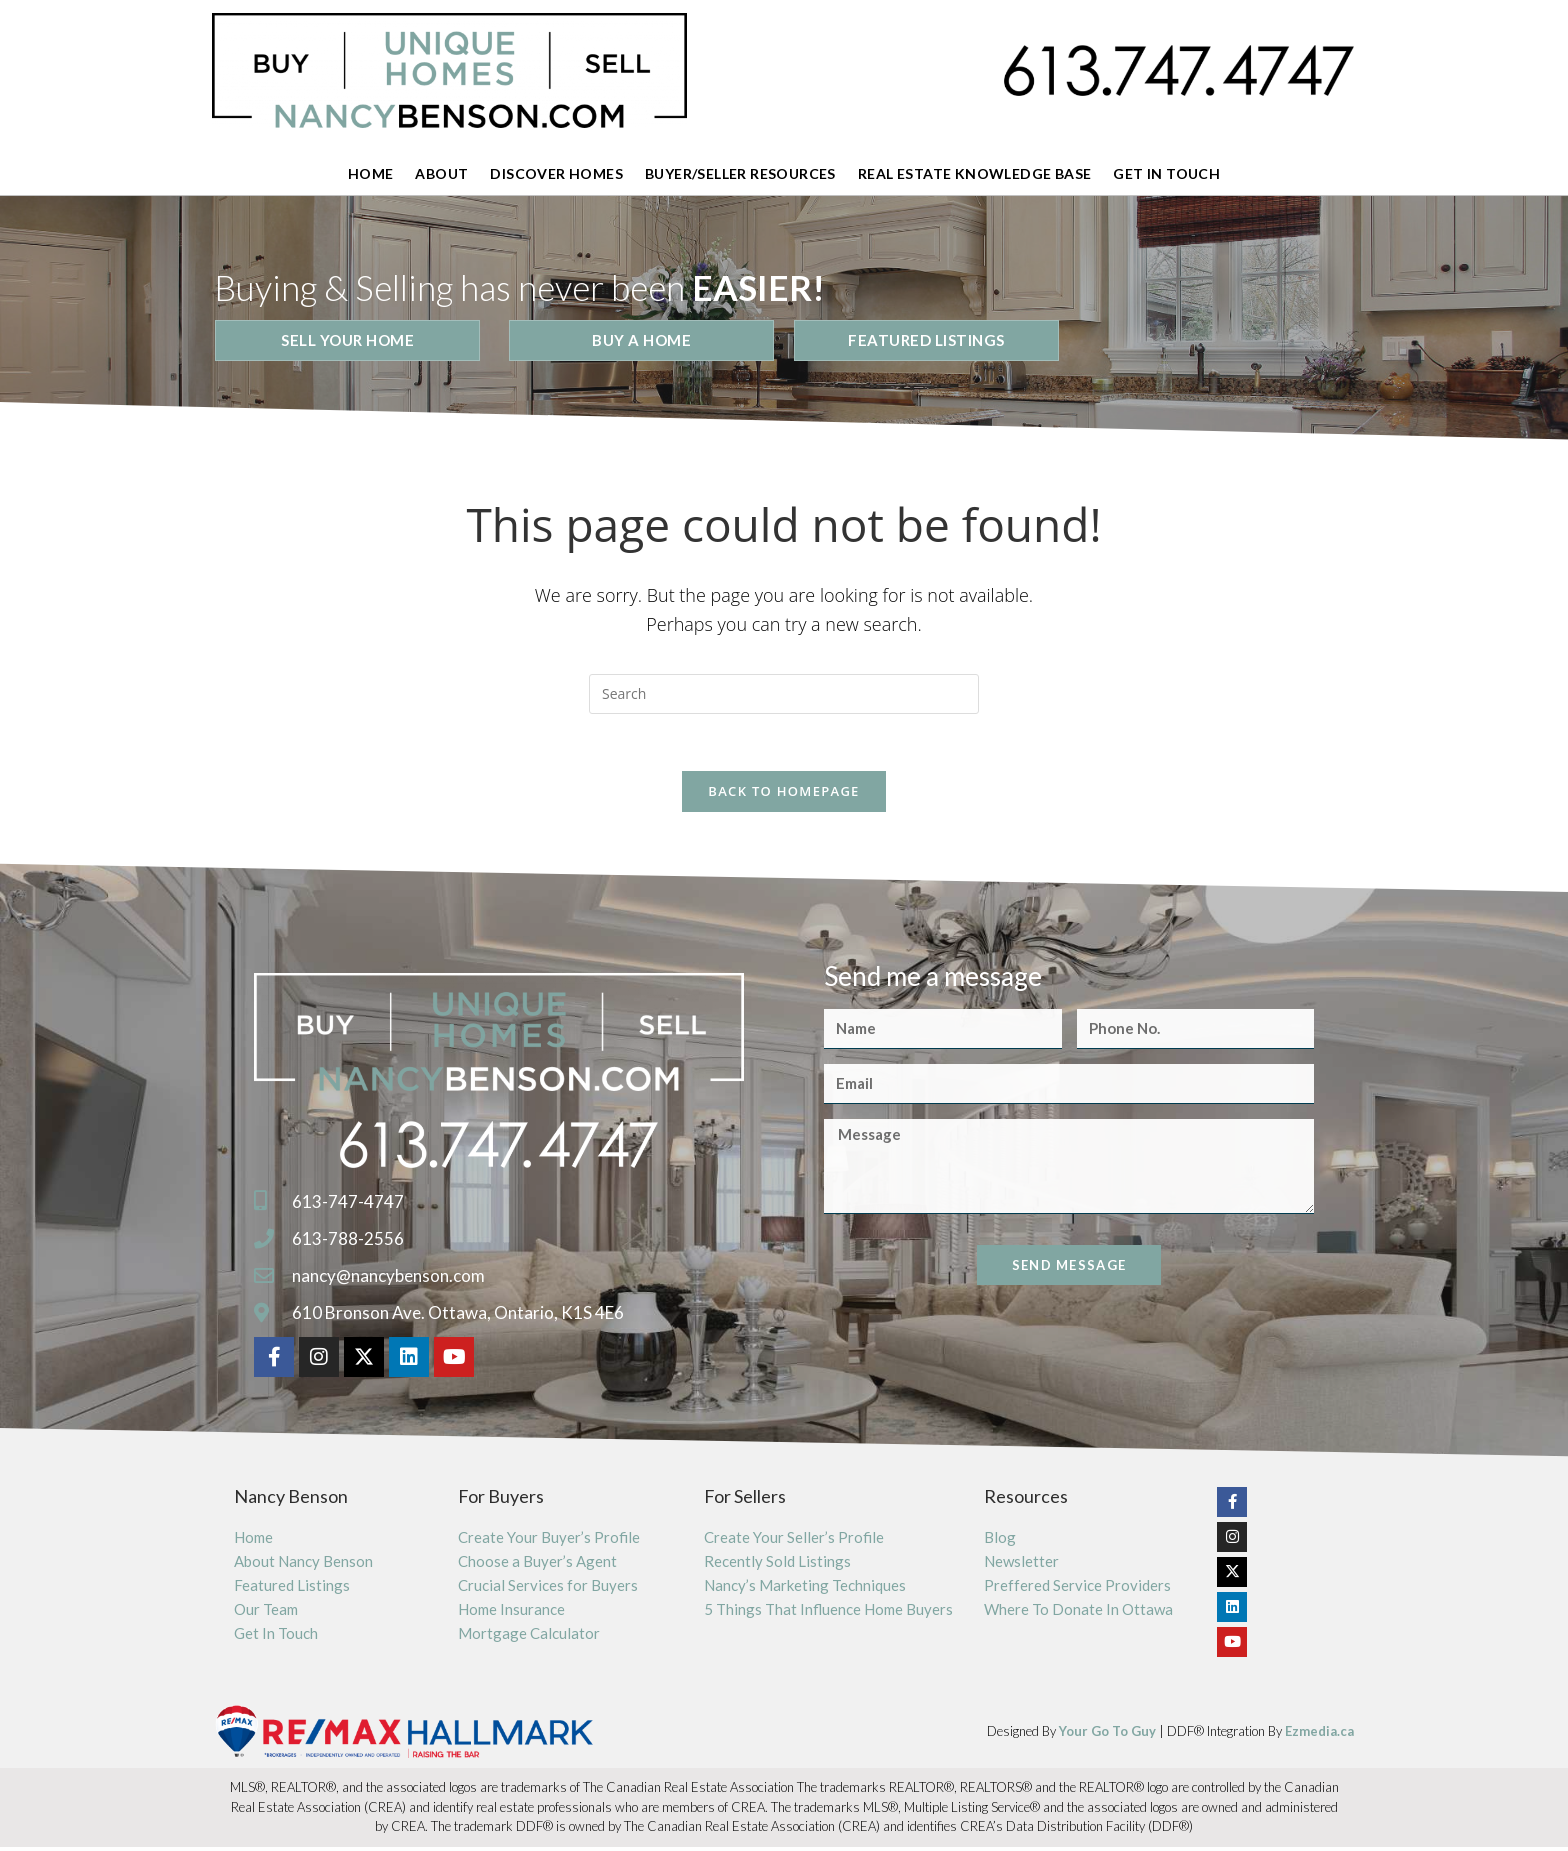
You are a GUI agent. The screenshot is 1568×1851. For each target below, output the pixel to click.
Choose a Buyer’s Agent (537, 1565)
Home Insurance (511, 1613)
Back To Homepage (783, 795)
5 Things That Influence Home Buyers (828, 1613)
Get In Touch (1166, 173)
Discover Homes (556, 173)
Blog (1000, 1541)
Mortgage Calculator (529, 1637)
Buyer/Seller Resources (740, 173)
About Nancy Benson (303, 1565)
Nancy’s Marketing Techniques (805, 1589)
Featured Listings (292, 1589)
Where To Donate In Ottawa (1078, 1613)
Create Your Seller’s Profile (794, 1541)
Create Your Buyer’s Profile (549, 1541)
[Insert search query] (784, 694)
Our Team (266, 1613)
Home (371, 173)
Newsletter (1021, 1565)
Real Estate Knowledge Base (974, 173)
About (441, 173)
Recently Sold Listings (777, 1565)
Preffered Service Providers (1077, 1589)
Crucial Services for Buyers (548, 1589)
